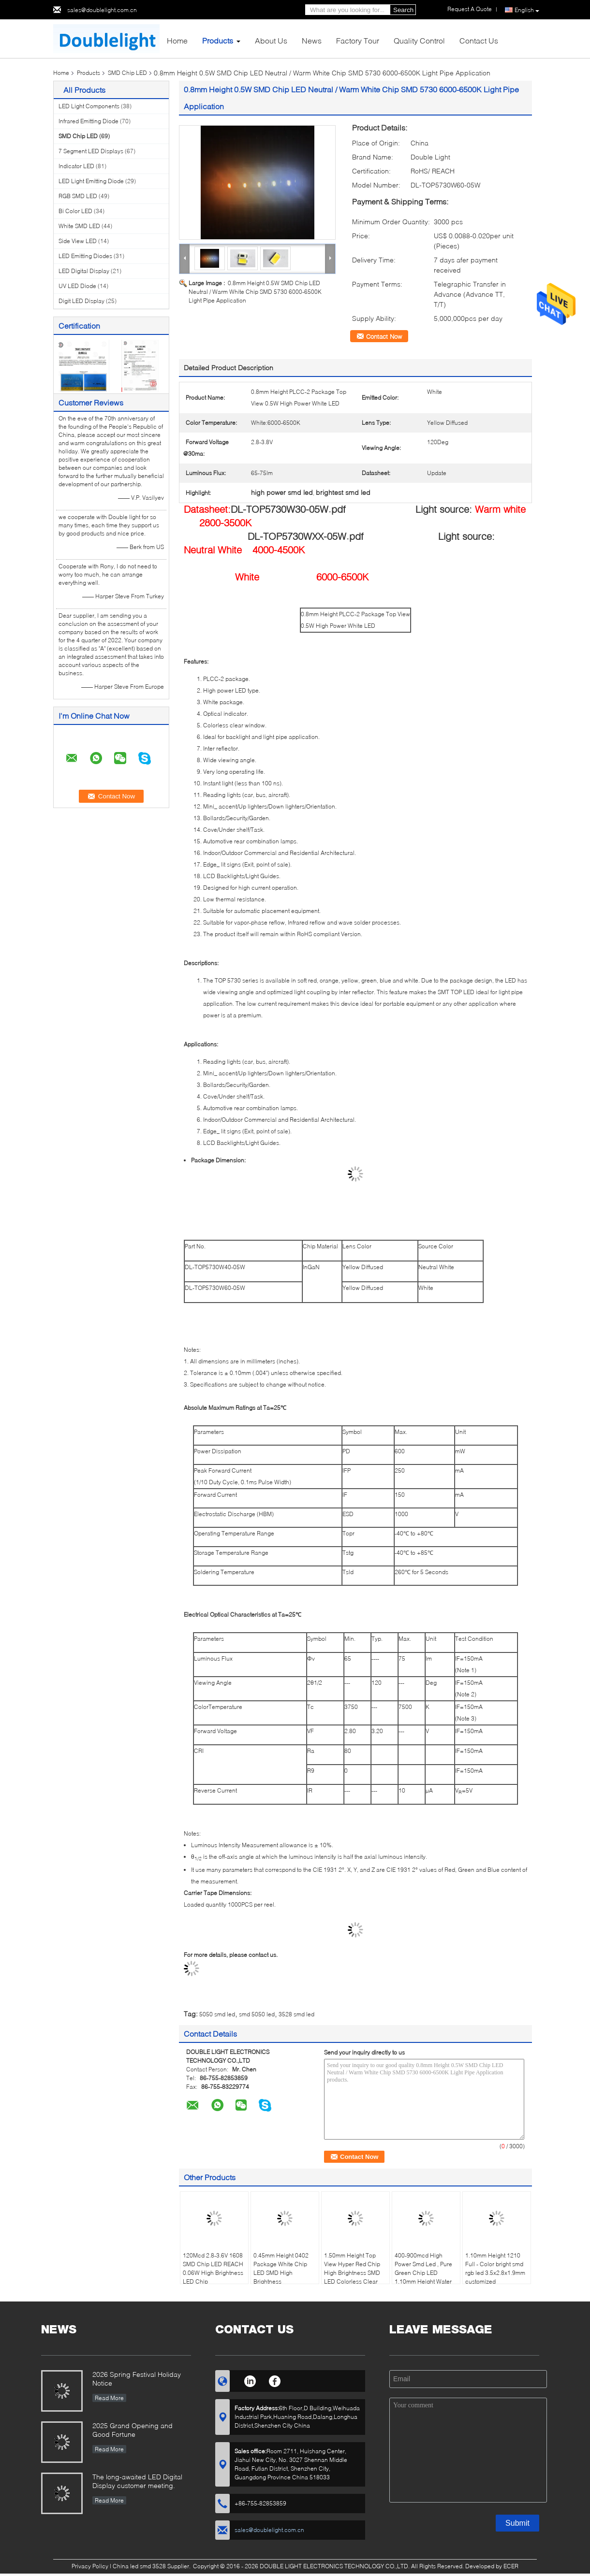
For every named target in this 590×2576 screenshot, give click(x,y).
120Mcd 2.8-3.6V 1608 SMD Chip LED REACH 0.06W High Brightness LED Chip (213, 2268)
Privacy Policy (90, 2566)
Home (177, 40)
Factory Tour (357, 40)
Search (403, 10)
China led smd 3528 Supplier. (152, 2566)
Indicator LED (76, 166)
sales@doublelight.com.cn (102, 10)
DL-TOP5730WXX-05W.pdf (306, 536)
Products (217, 40)
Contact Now (384, 336)
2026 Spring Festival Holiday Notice (136, 2378)
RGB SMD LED (78, 196)
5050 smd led (217, 2014)
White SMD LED (79, 226)
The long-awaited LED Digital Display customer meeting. (137, 2481)
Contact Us (478, 40)
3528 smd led (296, 2014)
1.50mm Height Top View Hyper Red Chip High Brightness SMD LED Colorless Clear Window (352, 2273)
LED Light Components (89, 106)
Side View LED (78, 241)
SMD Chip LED (127, 72)
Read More (109, 2398)
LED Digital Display (84, 271)
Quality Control (419, 40)
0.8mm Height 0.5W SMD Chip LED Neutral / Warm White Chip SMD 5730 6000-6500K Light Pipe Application (255, 291)
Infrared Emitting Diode (88, 121)
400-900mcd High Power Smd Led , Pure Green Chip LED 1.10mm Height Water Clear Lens (423, 2273)
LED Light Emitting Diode (91, 181)
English (527, 10)
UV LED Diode (77, 285)
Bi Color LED (75, 211)
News (312, 40)
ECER (510, 2566)
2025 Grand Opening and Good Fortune (132, 2429)
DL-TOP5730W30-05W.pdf (288, 509)
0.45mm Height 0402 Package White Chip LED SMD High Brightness (281, 2268)
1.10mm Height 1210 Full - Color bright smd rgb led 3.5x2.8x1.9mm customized (495, 2268)
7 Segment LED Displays (91, 151)
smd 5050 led (257, 2014)
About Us (271, 40)
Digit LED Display (81, 300)
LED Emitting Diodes (85, 256)
